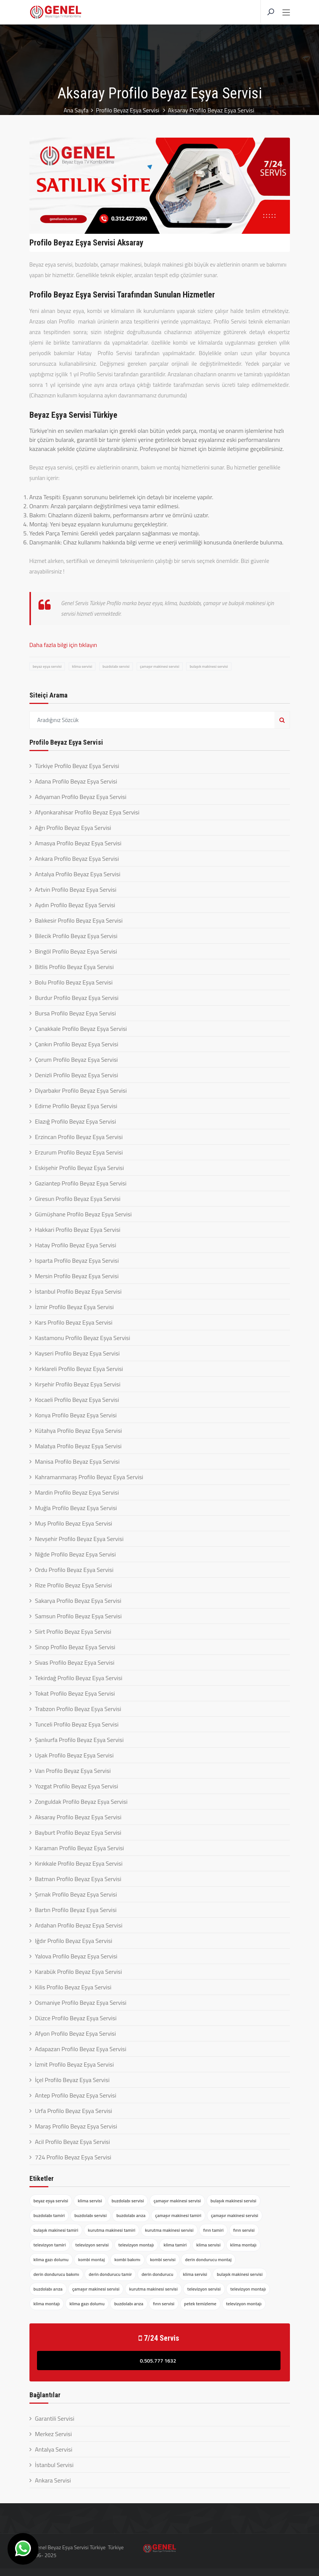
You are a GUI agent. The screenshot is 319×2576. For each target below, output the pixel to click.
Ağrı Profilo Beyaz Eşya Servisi (73, 827)
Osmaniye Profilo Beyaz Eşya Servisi (80, 2002)
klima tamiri (174, 2244)
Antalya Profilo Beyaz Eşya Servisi (77, 874)
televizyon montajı (136, 2244)
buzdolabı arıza (130, 2215)
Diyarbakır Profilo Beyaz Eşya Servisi (81, 1090)
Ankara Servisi (53, 2480)
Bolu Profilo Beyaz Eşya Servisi (74, 982)
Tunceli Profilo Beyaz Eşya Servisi (77, 1724)
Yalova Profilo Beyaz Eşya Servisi (76, 1956)
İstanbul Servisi (54, 2464)
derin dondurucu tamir (110, 2274)
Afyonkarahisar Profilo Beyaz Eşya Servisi (87, 812)
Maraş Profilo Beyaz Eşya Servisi (76, 2126)
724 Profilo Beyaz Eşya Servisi (73, 2157)
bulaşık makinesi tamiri (56, 2230)
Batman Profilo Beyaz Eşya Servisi (78, 1878)
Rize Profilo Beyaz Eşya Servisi (73, 1585)
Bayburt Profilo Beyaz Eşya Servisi (78, 1832)
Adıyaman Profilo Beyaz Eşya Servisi (80, 796)
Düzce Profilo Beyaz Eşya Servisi (76, 2017)
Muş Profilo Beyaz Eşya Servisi (73, 1523)
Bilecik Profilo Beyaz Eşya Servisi (76, 935)
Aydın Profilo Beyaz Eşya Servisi (75, 904)
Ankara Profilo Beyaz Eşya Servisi (77, 858)
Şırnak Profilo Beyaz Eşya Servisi (76, 1894)
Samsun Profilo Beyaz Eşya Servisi (78, 1616)
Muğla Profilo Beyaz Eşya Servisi (76, 1507)
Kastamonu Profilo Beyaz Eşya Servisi (82, 1337)
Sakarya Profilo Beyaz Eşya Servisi (78, 1600)
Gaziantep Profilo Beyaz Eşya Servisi (81, 1183)
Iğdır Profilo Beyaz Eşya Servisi (73, 1940)
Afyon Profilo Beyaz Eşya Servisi (75, 2033)
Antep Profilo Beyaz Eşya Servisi (75, 2095)
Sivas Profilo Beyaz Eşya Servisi (74, 1662)
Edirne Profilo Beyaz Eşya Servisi (76, 1105)
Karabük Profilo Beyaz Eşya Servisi (78, 1971)
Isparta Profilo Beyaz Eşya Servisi (77, 1260)
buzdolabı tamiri (49, 2215)
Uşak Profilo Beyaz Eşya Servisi (74, 1755)
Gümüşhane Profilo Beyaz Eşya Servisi (83, 1214)
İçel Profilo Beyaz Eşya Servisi (72, 2079)
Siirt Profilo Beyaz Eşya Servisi (73, 1631)
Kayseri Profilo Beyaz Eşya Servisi (77, 1353)
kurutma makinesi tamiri (112, 2230)
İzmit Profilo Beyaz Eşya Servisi (74, 2064)
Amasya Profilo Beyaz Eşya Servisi (78, 843)
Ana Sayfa (75, 110)
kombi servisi (163, 2259)
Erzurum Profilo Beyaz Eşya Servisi (79, 1152)
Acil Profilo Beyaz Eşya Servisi (72, 2141)
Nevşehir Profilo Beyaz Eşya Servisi (79, 1538)
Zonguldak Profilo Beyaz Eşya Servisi (81, 1801)
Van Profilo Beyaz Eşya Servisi (73, 1770)
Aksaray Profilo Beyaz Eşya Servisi (78, 1817)
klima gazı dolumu (51, 2259)
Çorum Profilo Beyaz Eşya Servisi (76, 1059)
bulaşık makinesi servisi (209, 666)
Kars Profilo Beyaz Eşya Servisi (73, 1322)
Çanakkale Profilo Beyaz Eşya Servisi (81, 1028)
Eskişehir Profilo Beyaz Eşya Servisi (79, 1167)
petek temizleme (200, 2303)
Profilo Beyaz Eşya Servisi (129, 110)
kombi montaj (91, 2259)
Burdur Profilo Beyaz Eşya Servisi (77, 997)
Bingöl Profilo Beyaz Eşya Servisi (76, 951)
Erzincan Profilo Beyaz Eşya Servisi (79, 1136)
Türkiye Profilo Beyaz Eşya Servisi (77, 765)
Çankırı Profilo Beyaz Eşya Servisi (77, 1044)
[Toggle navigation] (286, 13)
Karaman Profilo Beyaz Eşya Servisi (79, 1847)
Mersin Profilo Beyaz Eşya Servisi (77, 1275)
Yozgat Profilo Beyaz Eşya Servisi (76, 1786)
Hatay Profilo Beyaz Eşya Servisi (75, 1245)
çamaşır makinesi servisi (159, 666)
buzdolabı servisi (116, 666)
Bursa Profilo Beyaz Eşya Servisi (75, 1013)
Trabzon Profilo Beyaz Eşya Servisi (78, 1708)
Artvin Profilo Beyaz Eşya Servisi (76, 889)
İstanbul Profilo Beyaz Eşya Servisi (78, 1291)
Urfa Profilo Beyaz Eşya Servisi (73, 2110)
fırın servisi (244, 2230)
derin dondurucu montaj (208, 2259)
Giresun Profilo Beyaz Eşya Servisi (78, 1198)
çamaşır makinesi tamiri (178, 2215)
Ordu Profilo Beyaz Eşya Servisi (74, 1569)
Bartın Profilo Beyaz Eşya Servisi (76, 1909)
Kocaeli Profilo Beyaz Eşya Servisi (77, 1399)
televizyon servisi (92, 2244)
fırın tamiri (213, 2230)
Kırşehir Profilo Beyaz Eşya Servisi (78, 1384)
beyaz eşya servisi (47, 666)
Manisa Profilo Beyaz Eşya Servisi (77, 1461)
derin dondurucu (157, 2274)
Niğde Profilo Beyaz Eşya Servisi (75, 1554)
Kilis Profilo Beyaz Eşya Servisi (73, 1987)
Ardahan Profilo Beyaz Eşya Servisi (79, 1925)
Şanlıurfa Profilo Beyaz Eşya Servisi (79, 1739)
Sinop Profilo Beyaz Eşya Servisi (75, 1646)
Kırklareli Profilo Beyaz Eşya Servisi (79, 1368)
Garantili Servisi (54, 2418)
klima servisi (82, 666)
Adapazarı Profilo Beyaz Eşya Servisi (80, 2048)
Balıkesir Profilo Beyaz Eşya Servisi (79, 920)
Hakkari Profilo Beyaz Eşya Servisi (77, 1229)
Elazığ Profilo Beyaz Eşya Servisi (75, 1121)
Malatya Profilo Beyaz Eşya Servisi (78, 1446)
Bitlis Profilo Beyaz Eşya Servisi (74, 966)
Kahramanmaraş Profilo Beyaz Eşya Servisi (89, 1476)
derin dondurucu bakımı (56, 2274)
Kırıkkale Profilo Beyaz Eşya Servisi (79, 1863)
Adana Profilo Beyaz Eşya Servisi (76, 781)
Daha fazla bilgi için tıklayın (63, 644)
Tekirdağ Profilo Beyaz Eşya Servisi (78, 1677)
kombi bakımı (127, 2259)
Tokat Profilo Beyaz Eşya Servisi (75, 1693)
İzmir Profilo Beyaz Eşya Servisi (74, 1306)
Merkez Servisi (53, 2433)
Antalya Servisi (53, 2449)
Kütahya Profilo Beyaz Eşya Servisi (78, 1430)
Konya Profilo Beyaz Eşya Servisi (76, 1415)
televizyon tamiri (50, 2244)
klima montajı (243, 2244)
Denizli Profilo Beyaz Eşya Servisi (76, 1074)
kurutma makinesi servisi (169, 2230)
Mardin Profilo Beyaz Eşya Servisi (77, 1492)
